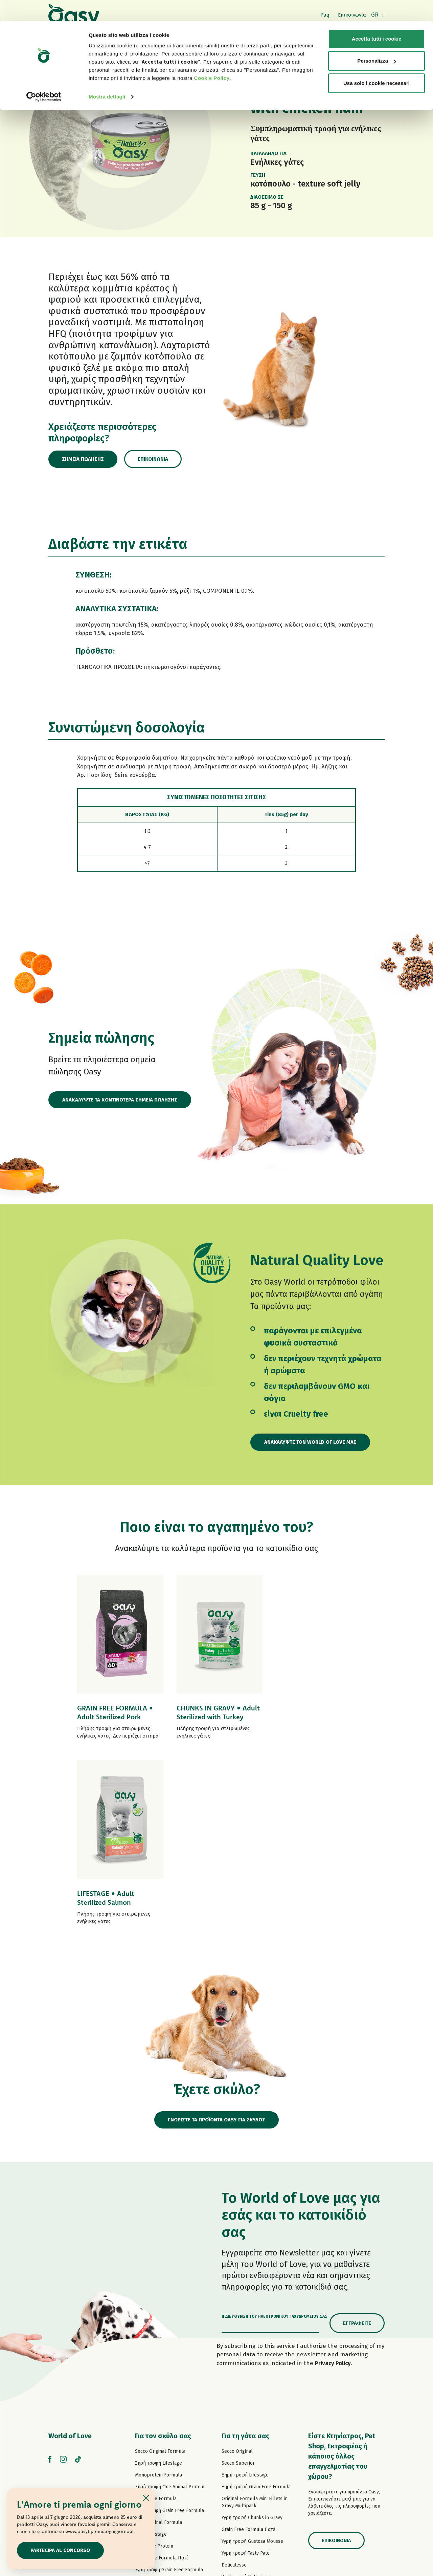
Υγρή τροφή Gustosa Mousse (252, 2356)
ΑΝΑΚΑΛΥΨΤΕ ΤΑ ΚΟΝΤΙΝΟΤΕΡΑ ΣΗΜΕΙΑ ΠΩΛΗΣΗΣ (119, 1100)
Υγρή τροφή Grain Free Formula (169, 2384)
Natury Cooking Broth (245, 2415)
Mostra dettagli (107, 76)
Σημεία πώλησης (83, 459)
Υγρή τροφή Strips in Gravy (164, 2408)
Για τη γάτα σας (245, 2250)
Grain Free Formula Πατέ (162, 2372)
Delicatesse (234, 2379)
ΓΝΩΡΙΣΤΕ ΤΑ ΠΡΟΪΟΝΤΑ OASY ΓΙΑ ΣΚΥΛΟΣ (217, 1934)
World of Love (70, 2250)
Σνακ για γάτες (237, 2450)
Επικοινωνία (153, 459)
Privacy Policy (333, 2177)
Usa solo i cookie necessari (376, 62)
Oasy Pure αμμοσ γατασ (248, 2462)
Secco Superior (238, 2277)
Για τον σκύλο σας (163, 2250)
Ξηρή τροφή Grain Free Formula (169, 2325)
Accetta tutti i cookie (377, 18)
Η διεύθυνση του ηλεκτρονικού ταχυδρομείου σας (274, 2131)
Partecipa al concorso (60, 2550)
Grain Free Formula (156, 2313)
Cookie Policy (212, 57)
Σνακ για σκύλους (154, 2443)
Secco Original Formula (160, 2266)
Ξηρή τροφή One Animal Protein (169, 2301)
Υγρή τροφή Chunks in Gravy (252, 2332)
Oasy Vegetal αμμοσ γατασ (251, 2474)
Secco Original (237, 2266)
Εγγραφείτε (357, 2138)
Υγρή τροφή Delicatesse (247, 2391)
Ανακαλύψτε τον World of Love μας (310, 1442)
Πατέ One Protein (154, 2360)
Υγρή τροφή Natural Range (163, 2432)
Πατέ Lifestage (151, 2349)
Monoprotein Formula (158, 2289)
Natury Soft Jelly (153, 2420)
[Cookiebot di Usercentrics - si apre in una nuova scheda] (43, 76)
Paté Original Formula (158, 2337)
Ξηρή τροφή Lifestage (158, 2277)
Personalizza (376, 40)
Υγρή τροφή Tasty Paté (159, 2396)
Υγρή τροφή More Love (246, 2439)
